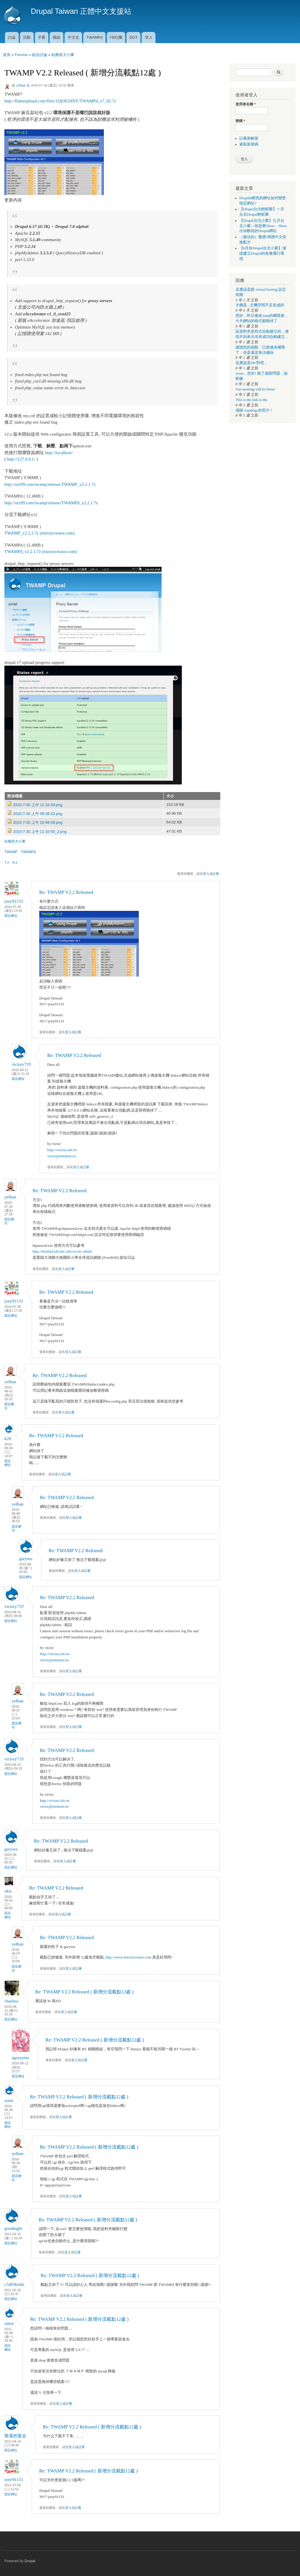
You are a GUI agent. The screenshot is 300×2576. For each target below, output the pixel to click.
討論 (12, 37)
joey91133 (13, 901)
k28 (7, 1438)
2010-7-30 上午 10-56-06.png (37, 822)
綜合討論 (39, 55)
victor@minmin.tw (61, 1156)
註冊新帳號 (248, 138)
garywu (25, 1558)
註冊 (216, 873)
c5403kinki (14, 2284)
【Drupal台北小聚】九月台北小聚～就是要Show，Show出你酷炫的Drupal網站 (263, 226)
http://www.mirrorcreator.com (128, 1957)
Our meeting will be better (255, 389)
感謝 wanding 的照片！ (254, 410)
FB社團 (116, 37)
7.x (6, 862)
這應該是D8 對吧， (251, 363)
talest (9, 2323)
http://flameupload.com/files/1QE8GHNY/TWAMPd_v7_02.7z (60, 101)
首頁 (7, 55)
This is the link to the (251, 400)
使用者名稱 (245, 104)
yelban (21, 85)
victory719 (21, 1064)
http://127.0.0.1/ (21, 459)
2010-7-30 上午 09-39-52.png (37, 813)
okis (8, 1891)
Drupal (30, 2561)
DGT (134, 37)
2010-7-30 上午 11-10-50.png (37, 805)
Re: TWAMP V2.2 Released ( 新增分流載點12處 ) (84, 1992)
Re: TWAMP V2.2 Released (66, 892)
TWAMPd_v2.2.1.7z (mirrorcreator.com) (40, 551)
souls (8, 2100)
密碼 (240, 121)
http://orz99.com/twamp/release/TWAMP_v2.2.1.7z (50, 484)
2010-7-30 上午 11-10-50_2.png (40, 831)
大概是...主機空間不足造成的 (259, 305)
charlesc (11, 2001)
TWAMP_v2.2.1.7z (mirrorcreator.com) (39, 533)
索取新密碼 (248, 144)
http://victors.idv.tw (62, 1150)
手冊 (41, 37)
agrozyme (20, 2057)
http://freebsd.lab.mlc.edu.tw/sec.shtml (62, 1251)
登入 (148, 37)
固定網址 (10, 915)
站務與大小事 (62, 55)
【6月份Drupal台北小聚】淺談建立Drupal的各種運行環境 (262, 253)
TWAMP (10, 852)
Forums (21, 55)
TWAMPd (94, 37)
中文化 (73, 37)
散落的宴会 (15, 2435)
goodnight (13, 2228)
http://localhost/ (59, 452)
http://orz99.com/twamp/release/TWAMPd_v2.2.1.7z (51, 502)
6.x (15, 862)
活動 (26, 37)
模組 (56, 37)
